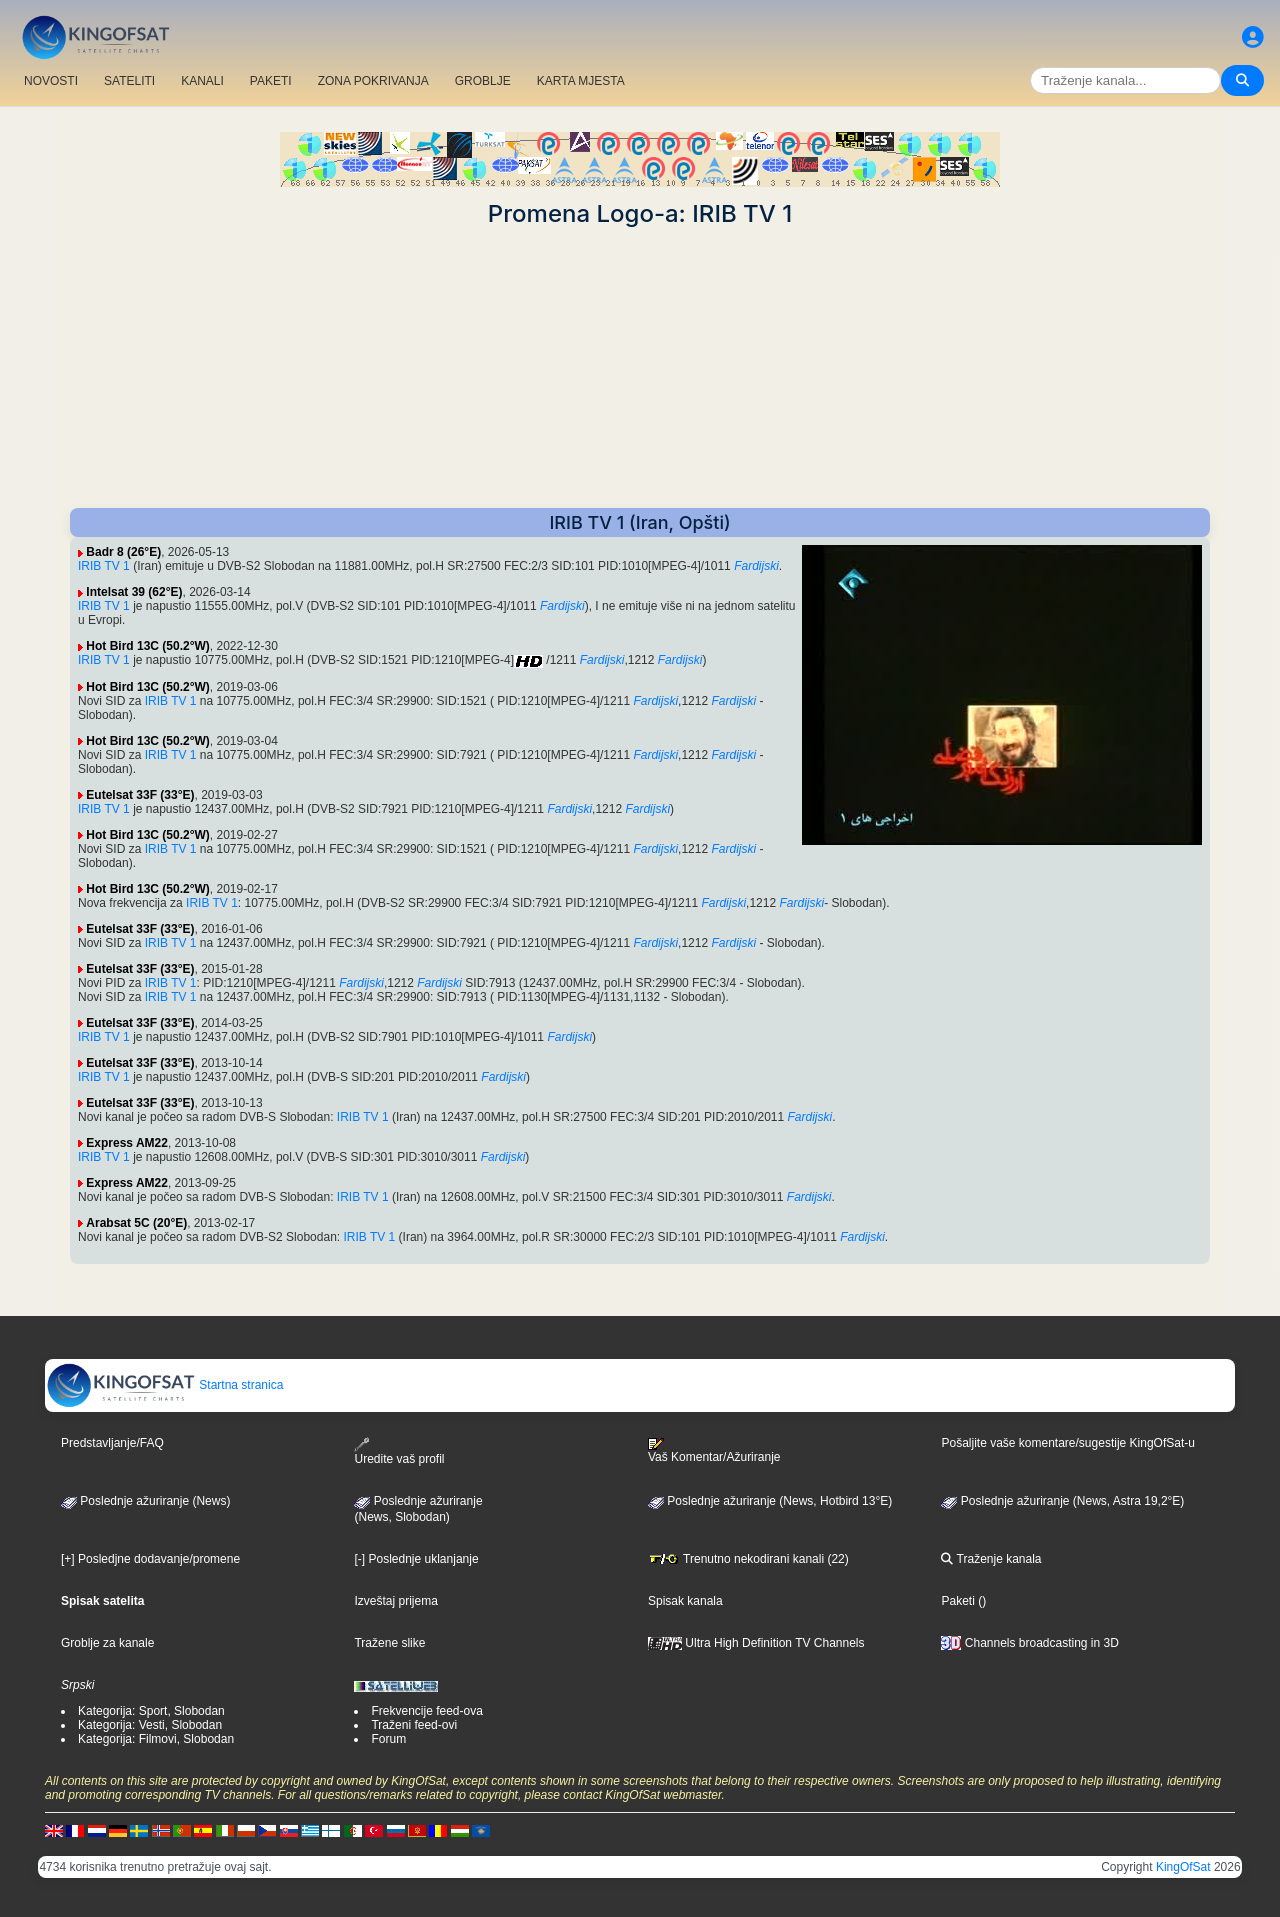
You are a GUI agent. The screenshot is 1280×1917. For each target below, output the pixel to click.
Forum (388, 1739)
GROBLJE (483, 81)
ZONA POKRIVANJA (373, 81)
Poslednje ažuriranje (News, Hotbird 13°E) (770, 1501)
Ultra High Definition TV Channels (756, 1643)
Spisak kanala (685, 1601)
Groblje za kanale (107, 1643)
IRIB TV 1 (104, 566)
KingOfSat (1183, 1867)
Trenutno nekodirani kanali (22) (748, 1559)
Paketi (957, 1601)
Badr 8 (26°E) (123, 552)
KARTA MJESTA (581, 81)
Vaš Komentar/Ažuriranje (714, 1451)
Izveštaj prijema (395, 1601)
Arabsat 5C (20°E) (136, 1223)
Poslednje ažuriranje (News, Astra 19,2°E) (1062, 1501)
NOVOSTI (51, 81)
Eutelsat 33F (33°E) (140, 795)
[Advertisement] (640, 368)
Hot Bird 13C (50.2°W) (147, 646)
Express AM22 (127, 1143)
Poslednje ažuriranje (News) (145, 1501)
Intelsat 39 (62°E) (134, 592)
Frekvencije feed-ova (426, 1711)
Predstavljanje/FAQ (112, 1443)
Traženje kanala (991, 1559)
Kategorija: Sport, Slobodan (151, 1711)
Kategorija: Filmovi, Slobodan (156, 1739)
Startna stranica (164, 1385)
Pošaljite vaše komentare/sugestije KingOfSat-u (1067, 1443)
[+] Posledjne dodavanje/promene (150, 1559)
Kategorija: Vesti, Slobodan (150, 1725)
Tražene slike (389, 1643)
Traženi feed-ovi (414, 1725)
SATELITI (129, 81)
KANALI (202, 81)
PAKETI (271, 81)
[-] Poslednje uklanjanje (416, 1559)
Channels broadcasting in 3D (1029, 1643)
